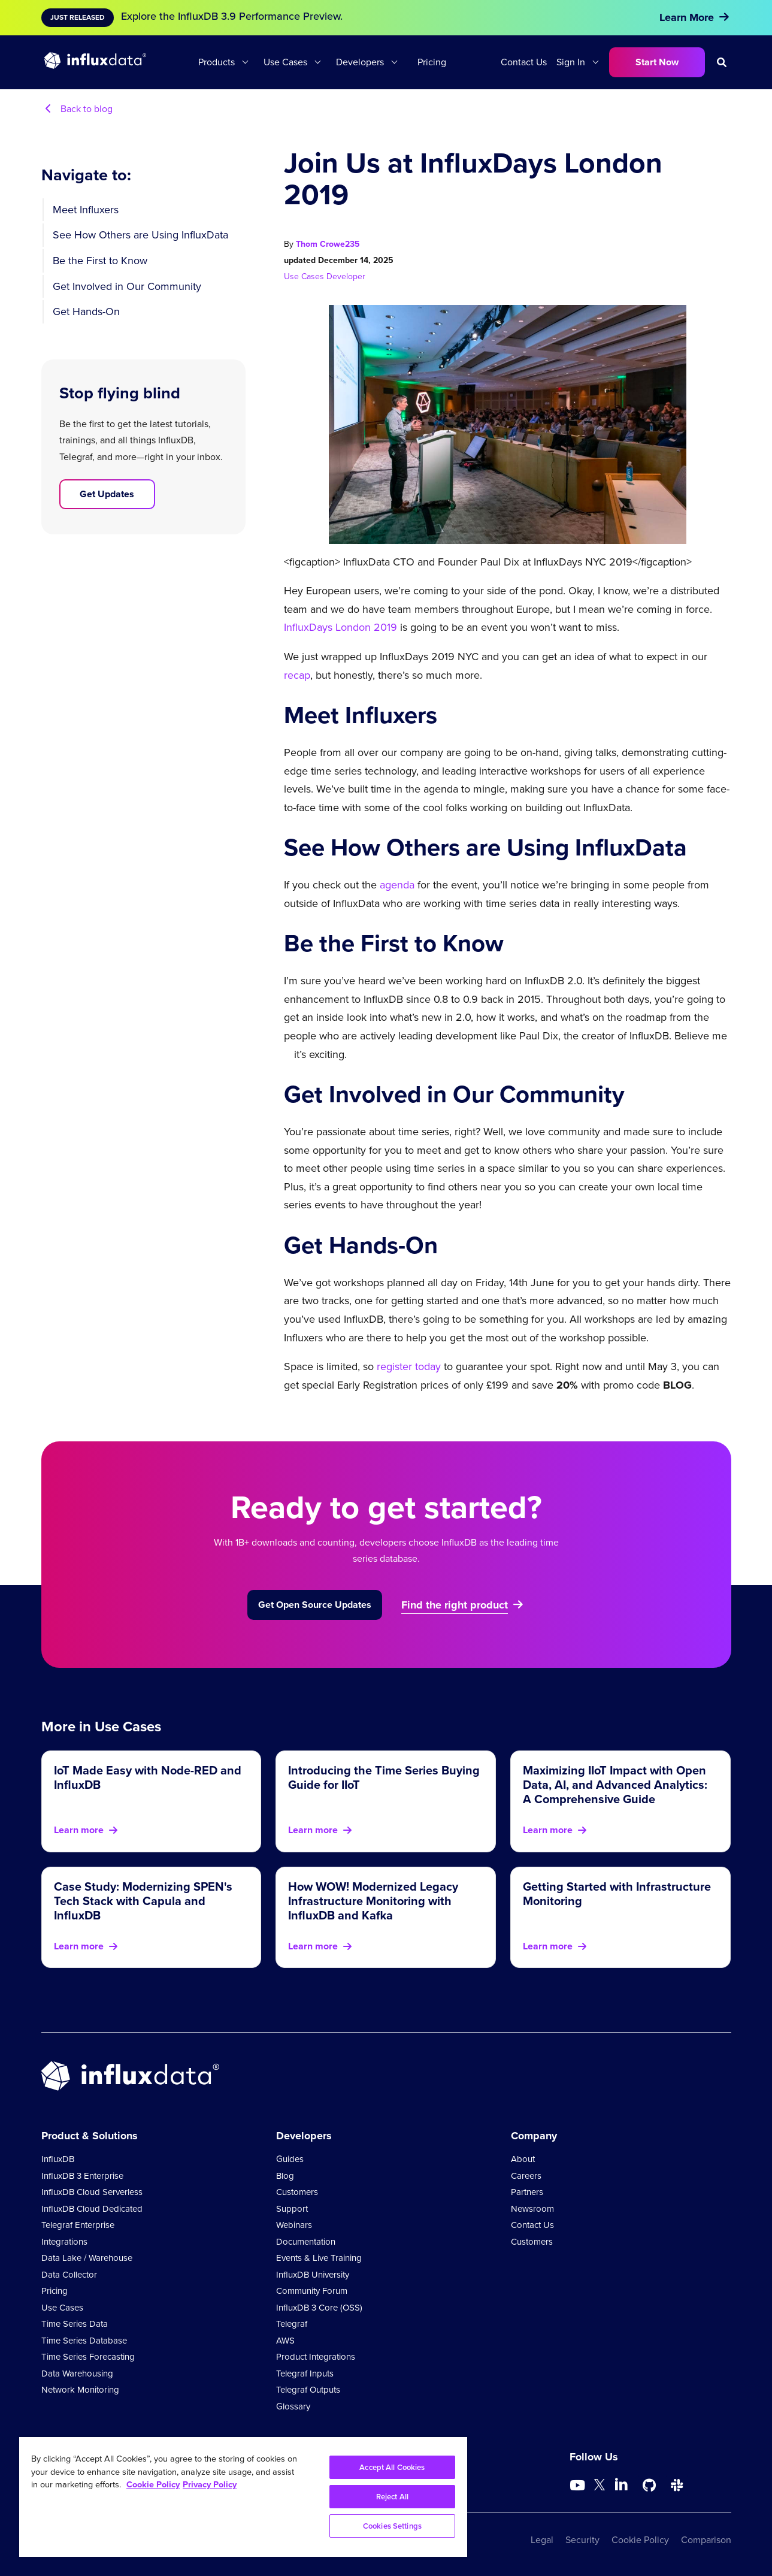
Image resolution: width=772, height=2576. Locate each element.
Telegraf (291, 2323)
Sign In (570, 62)
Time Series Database (84, 2340)
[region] (243, 2497)
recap (297, 675)
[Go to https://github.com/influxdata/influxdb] (649, 2485)
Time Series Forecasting (88, 2356)
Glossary (293, 2406)
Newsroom (532, 2208)
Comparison (706, 2540)
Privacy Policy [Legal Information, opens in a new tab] (210, 2484)
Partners (527, 2192)
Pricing (431, 62)
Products (216, 62)
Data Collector (69, 2274)
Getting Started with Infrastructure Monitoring (617, 1893)
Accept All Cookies (392, 2467)
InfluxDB (57, 2159)
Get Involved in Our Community (127, 286)
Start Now (657, 62)
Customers (297, 2192)
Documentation (305, 2241)
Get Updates (107, 494)
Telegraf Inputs (305, 2373)
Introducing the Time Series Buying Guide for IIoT (384, 1777)
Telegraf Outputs (308, 2389)
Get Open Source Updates (314, 1604)
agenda (397, 885)
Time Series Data (74, 2323)
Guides (290, 2159)
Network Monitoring (80, 2389)
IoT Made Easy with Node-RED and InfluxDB (147, 1777)
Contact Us (524, 62)
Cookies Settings (392, 2526)
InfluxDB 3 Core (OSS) (319, 2307)
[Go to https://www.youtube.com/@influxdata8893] (579, 2485)
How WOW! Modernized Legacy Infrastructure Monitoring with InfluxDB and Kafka (373, 1900)
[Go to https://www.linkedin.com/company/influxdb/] (621, 2484)
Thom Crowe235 (328, 244)
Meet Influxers (86, 209)
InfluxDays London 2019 (340, 627)
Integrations (64, 2241)
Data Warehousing (77, 2373)
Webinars (294, 2225)
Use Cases (285, 62)
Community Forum (311, 2290)
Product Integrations (315, 2356)
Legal (542, 2540)
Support (292, 2208)
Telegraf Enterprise (77, 2225)
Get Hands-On (86, 311)
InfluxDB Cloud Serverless (92, 2192)
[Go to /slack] (677, 2485)
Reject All (392, 2496)
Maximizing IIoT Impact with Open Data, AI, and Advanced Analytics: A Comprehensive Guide (615, 1784)
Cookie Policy (640, 2540)
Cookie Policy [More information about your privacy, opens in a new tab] (153, 2484)
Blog (285, 2175)
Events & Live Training (319, 2257)
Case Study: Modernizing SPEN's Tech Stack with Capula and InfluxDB (143, 1900)
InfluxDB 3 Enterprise (82, 2175)
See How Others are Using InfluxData (140, 235)
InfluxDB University (312, 2274)
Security (582, 2540)
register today (409, 1366)
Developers (360, 62)
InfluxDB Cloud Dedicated (92, 2208)
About (523, 2159)
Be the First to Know (100, 260)
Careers (526, 2175)
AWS (285, 2340)
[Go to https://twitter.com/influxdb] (599, 2487)
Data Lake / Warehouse (86, 2257)
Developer (345, 276)
